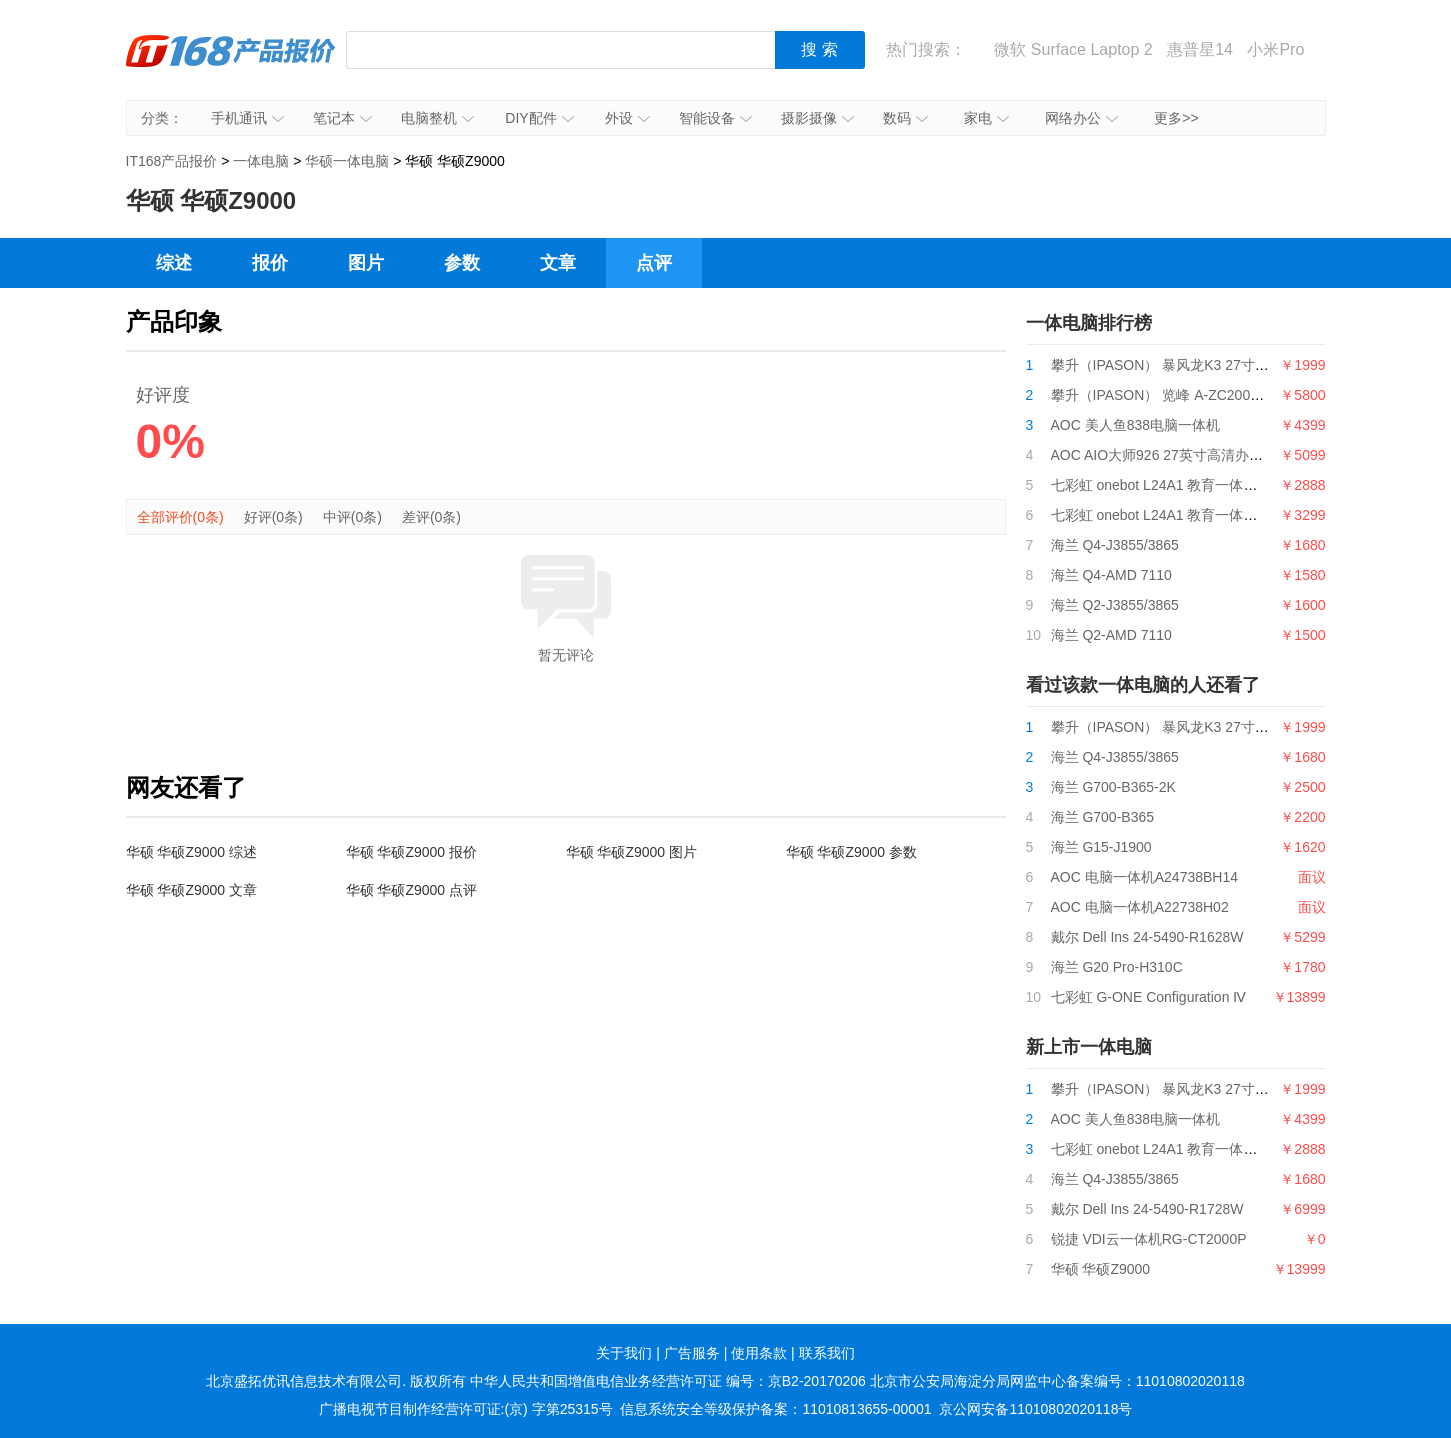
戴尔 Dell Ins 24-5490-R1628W (1147, 937)
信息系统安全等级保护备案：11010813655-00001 (775, 1409)
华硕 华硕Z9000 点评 (411, 890)
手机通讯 (247, 118)
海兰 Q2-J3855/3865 (1115, 605)
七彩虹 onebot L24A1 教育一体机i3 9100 (1177, 485)
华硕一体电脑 (347, 161)
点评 (654, 263)
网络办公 (1081, 118)
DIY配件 (539, 118)
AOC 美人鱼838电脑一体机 (1136, 425)
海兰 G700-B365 (1103, 817)
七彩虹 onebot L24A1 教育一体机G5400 (1175, 515)
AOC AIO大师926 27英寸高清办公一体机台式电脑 (1206, 455)
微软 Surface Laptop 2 (1073, 49)
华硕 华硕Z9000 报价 (411, 852)
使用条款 (759, 1353)
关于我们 (624, 1353)
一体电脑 (261, 161)
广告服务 (692, 1353)
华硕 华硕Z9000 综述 (191, 852)
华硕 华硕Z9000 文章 (191, 890)
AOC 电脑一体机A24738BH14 (1145, 877)
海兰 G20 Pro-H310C (1117, 967)
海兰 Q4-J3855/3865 (1115, 545)
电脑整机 (437, 118)
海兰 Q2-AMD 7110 (1111, 635)
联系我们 (827, 1353)
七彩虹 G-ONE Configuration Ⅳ (1149, 997)
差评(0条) (431, 517)
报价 (270, 263)
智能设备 (715, 118)
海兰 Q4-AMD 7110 (1111, 575)
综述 (174, 263)
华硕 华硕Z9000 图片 (631, 852)
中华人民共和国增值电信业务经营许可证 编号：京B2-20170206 (668, 1381)
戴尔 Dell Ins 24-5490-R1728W (1147, 1209)
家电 (986, 118)
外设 (627, 118)
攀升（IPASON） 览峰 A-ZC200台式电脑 (1179, 395)
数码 (905, 118)
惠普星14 (1200, 49)
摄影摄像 (817, 118)
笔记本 (342, 118)
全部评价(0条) (180, 517)
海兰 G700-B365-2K (1113, 787)
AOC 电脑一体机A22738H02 (1140, 907)
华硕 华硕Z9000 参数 (851, 852)
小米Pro (1275, 49)
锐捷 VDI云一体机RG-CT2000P (1149, 1239)
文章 (558, 263)
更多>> (1176, 118)
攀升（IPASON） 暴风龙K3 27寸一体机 (1174, 365)
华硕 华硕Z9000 (1101, 1269)
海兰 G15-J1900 (1101, 847)
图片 (366, 263)
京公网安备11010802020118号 (1035, 1409)
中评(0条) (352, 517)
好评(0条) (273, 517)
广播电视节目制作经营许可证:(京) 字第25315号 (466, 1409)
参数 (462, 263)
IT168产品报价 (231, 65)
